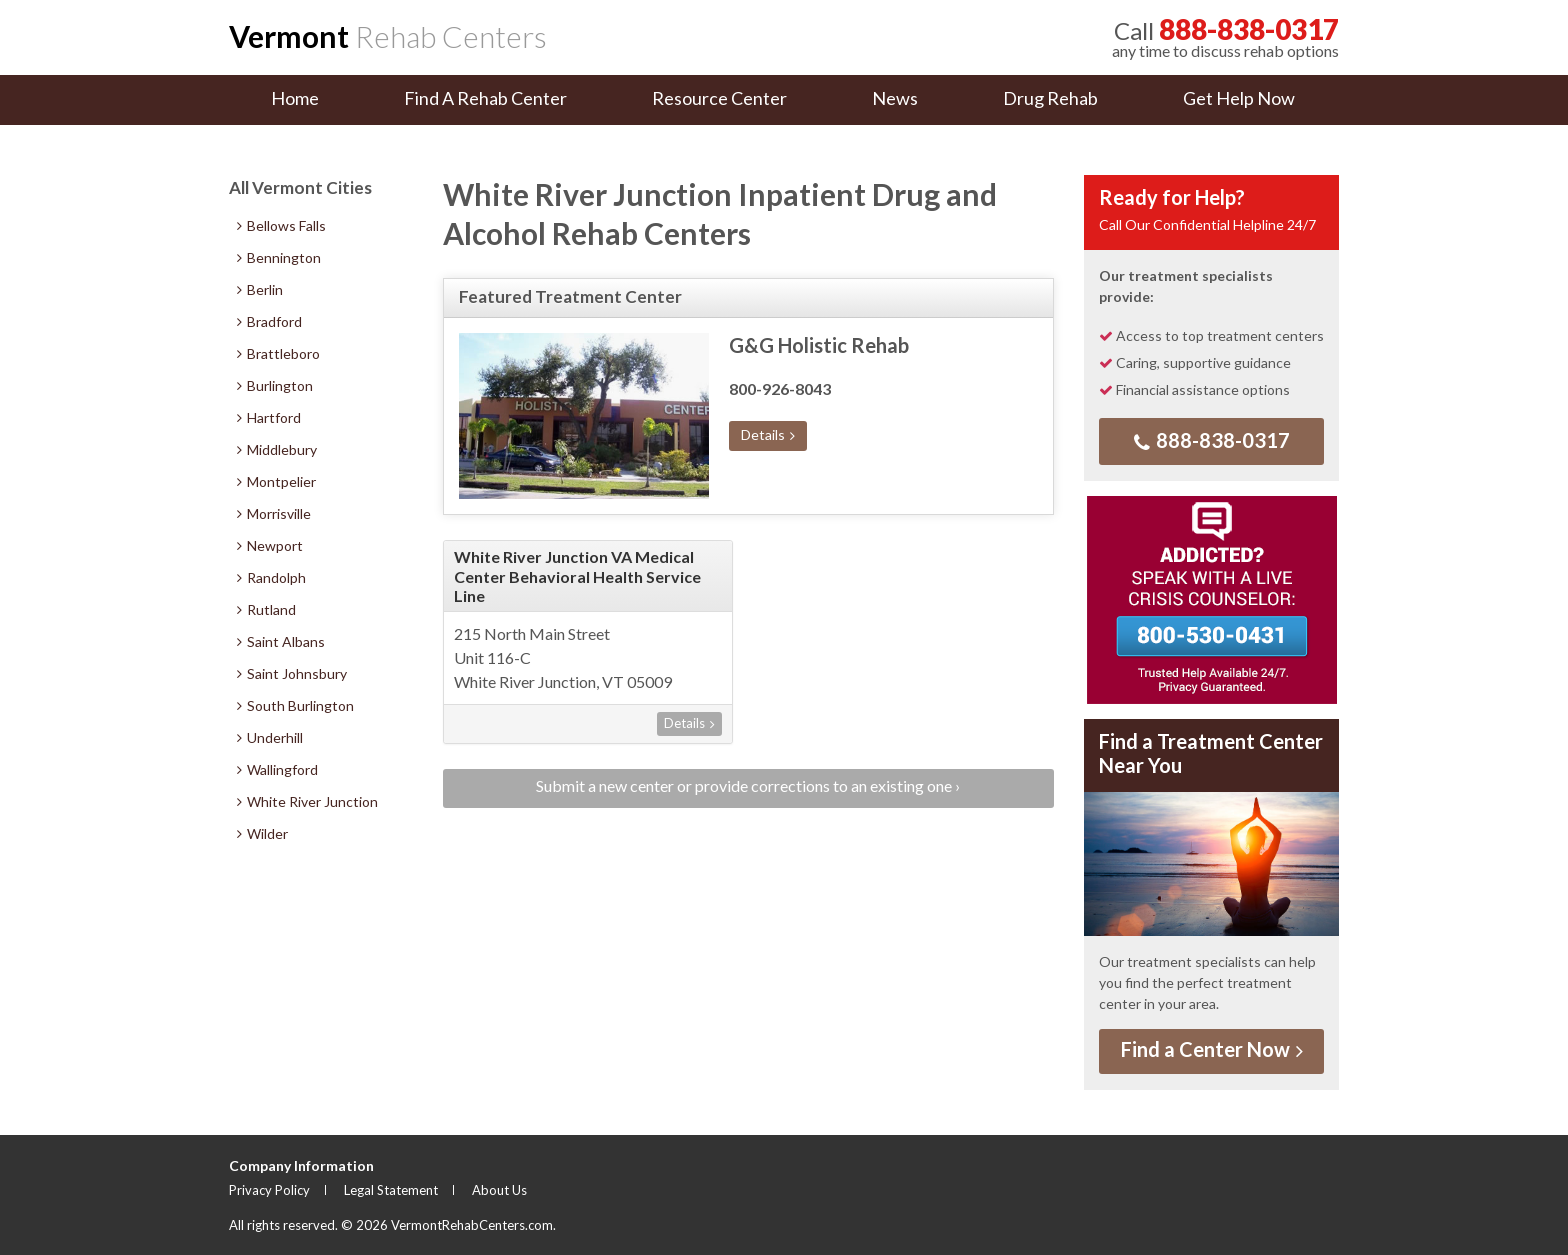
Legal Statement (391, 1190)
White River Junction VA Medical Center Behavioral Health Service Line (577, 575)
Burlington (275, 385)
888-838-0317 (1212, 440)
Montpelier (276, 481)
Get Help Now (1239, 98)
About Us (499, 1190)
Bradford (269, 321)
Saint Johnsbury (292, 673)
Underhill (270, 737)
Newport (270, 545)
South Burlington (295, 705)
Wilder (262, 833)
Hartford (269, 417)
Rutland (266, 609)
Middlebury (277, 449)
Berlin (260, 289)
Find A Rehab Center (485, 98)
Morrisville (274, 513)
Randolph (271, 577)
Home (295, 98)
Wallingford (277, 769)
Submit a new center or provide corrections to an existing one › (748, 785)
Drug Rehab (1050, 98)
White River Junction (307, 801)
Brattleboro (278, 353)
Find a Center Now (1212, 1049)
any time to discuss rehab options (1225, 37)
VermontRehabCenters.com (472, 1225)
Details (768, 434)
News (895, 98)
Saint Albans (281, 641)
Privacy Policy (269, 1190)
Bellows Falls (281, 225)
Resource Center (719, 98)
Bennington (279, 257)
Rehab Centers (388, 36)
